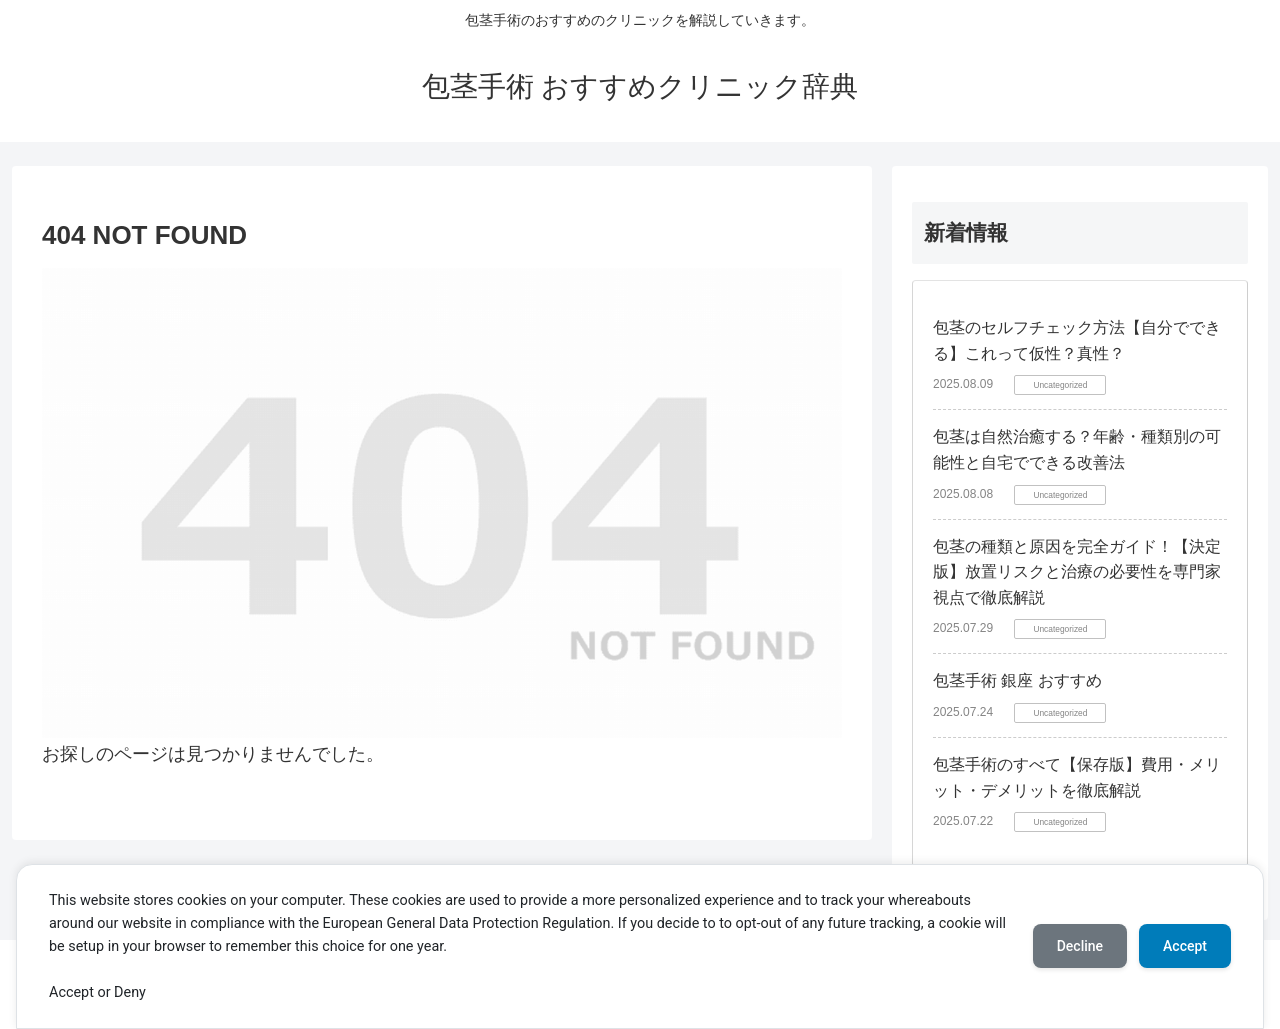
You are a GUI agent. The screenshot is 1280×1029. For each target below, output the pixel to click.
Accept (1185, 946)
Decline (1080, 946)
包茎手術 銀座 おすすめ (1017, 680)
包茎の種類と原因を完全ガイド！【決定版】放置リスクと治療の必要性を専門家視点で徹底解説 (1077, 572)
